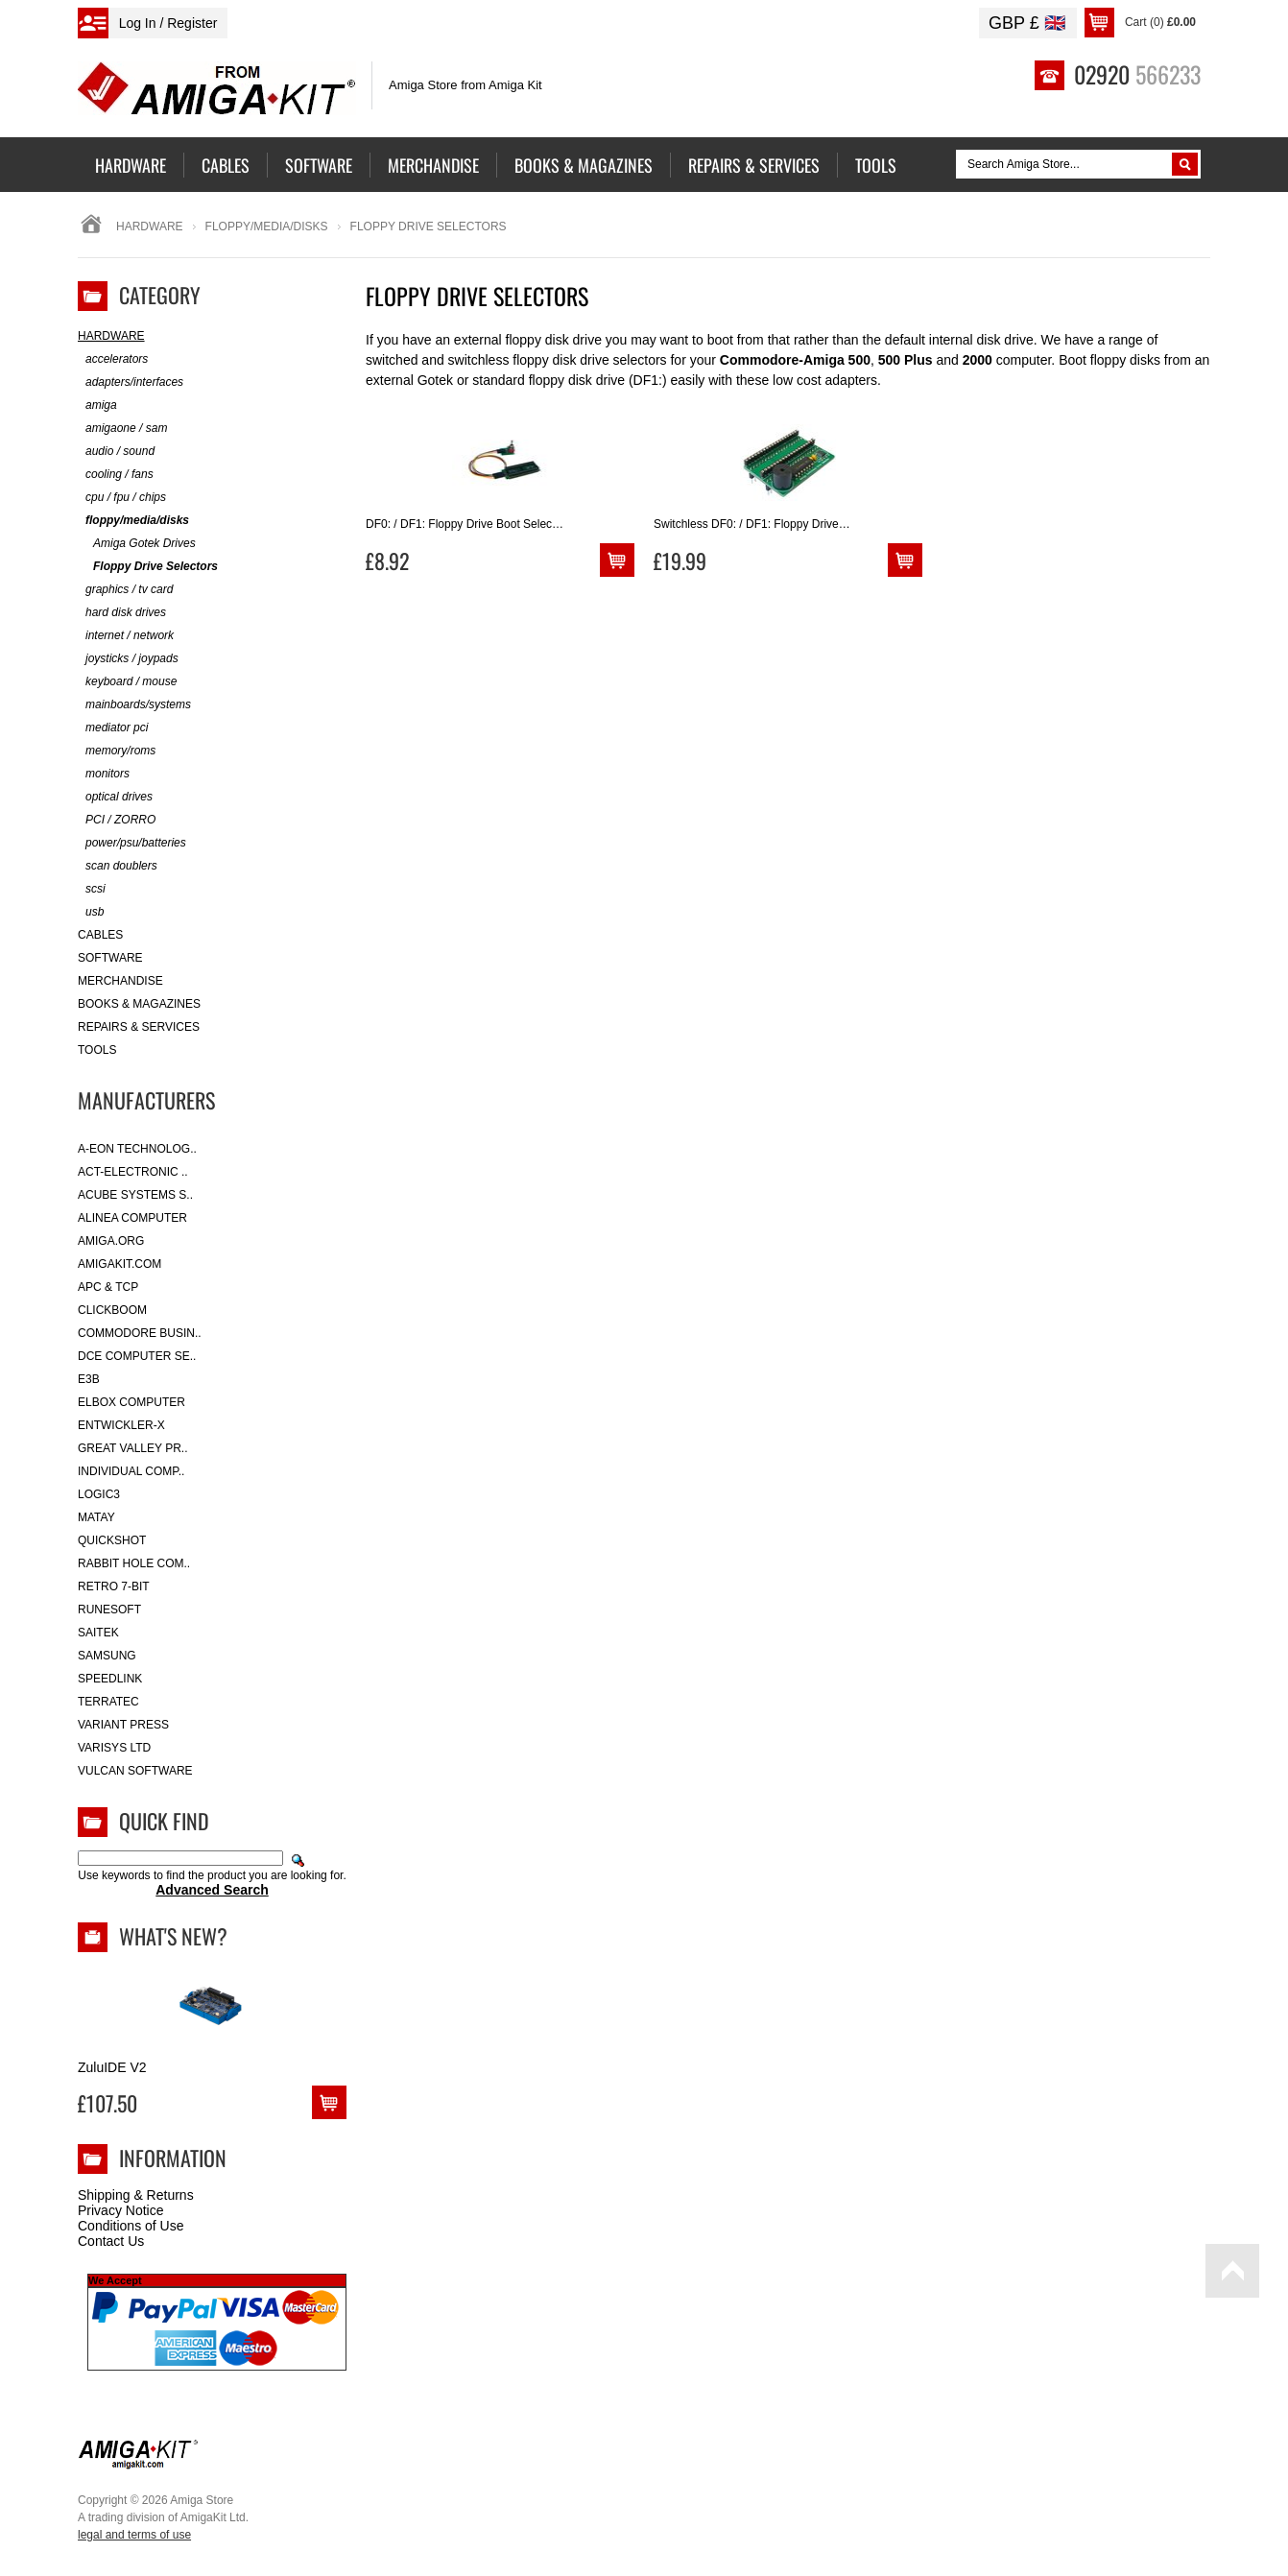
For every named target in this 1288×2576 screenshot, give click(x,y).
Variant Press (123, 1724)
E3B (89, 1379)
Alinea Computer (132, 1218)
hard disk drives (122, 613)
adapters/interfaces (130, 382)
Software (110, 958)
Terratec (108, 1701)
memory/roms (116, 751)
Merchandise (120, 981)
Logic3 (99, 1494)
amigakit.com (119, 1264)
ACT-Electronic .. (133, 1172)
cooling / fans (116, 474)
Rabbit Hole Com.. (134, 1563)
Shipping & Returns (136, 2195)
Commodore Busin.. (140, 1333)
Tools (97, 1050)
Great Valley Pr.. (133, 1448)
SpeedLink (110, 1678)
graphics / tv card (125, 590)
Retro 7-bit (114, 1586)
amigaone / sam (122, 428)
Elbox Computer (131, 1402)
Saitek (98, 1632)
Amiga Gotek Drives (137, 544)
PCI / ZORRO (116, 820)
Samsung (107, 1655)
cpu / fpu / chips (122, 497)
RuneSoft (109, 1609)
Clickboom (112, 1310)
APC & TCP (108, 1287)
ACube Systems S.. (135, 1195)
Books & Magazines (139, 1004)
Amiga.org (111, 1241)
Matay (96, 1517)
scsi (92, 889)
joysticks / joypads (128, 659)
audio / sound (116, 451)
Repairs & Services (139, 1027)
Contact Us (111, 2241)
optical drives (115, 797)
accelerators (113, 359)
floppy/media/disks (266, 226)
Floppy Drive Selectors (148, 567)
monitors (104, 774)
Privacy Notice (120, 2210)
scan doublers (117, 866)
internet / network (126, 636)
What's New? (173, 1935)
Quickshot (112, 1540)
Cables (100, 935)
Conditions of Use (131, 2225)
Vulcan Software (135, 1770)
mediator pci (113, 728)
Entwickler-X (121, 1425)
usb (91, 912)
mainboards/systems (134, 705)
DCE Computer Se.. (137, 1356)
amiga (97, 405)
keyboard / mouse (127, 682)
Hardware (149, 226)
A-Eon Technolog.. (137, 1149)
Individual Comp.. (131, 1471)
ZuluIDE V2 (112, 2067)
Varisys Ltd (114, 1747)
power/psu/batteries (132, 843)
